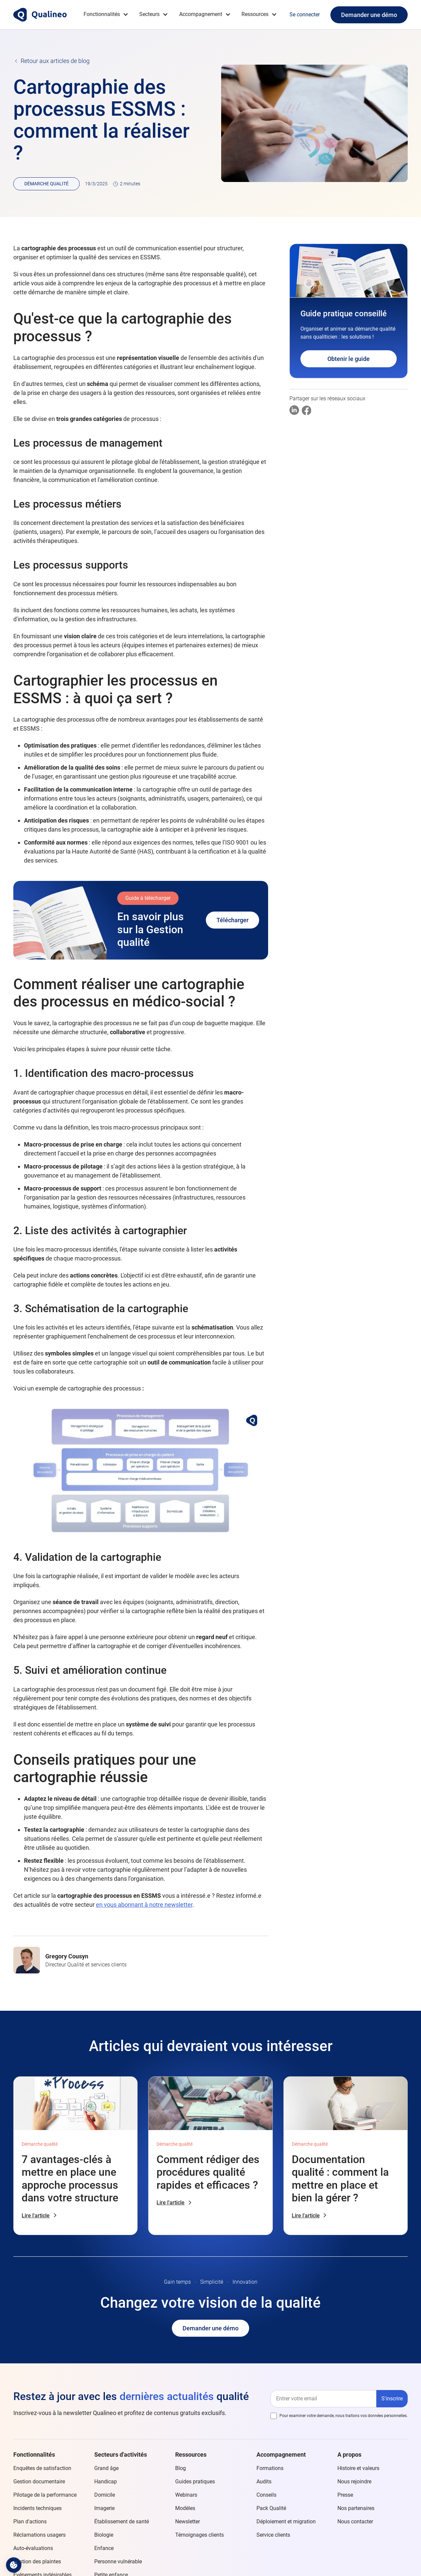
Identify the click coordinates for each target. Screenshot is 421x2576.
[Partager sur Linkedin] (294, 410)
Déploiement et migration (286, 2521)
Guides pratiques (195, 2481)
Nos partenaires (355, 2508)
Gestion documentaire (39, 2481)
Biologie (103, 2535)
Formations (269, 2468)
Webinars (186, 2495)
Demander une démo (369, 14)
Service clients (273, 2535)
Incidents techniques (37, 2508)
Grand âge (106, 2468)
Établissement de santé (121, 2521)
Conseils (266, 2495)
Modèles (185, 2508)
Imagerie (104, 2508)
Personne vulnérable (118, 2561)
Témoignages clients (199, 2535)
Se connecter (304, 14)
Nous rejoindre (354, 2481)
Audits (263, 2481)
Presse (345, 2495)
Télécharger (232, 920)
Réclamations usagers (39, 2535)
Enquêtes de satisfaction (42, 2468)
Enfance (104, 2548)
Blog (180, 2468)
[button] (106, 14)
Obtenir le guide (348, 358)
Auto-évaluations (33, 2548)
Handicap (105, 2481)
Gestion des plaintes (37, 2561)
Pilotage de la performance (45, 2495)
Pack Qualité (271, 2508)
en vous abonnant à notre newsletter (144, 1904)
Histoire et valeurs (358, 2468)
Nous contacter (355, 2521)
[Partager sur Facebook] (306, 410)
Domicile (104, 2495)
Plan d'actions (30, 2521)
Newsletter (187, 2521)
